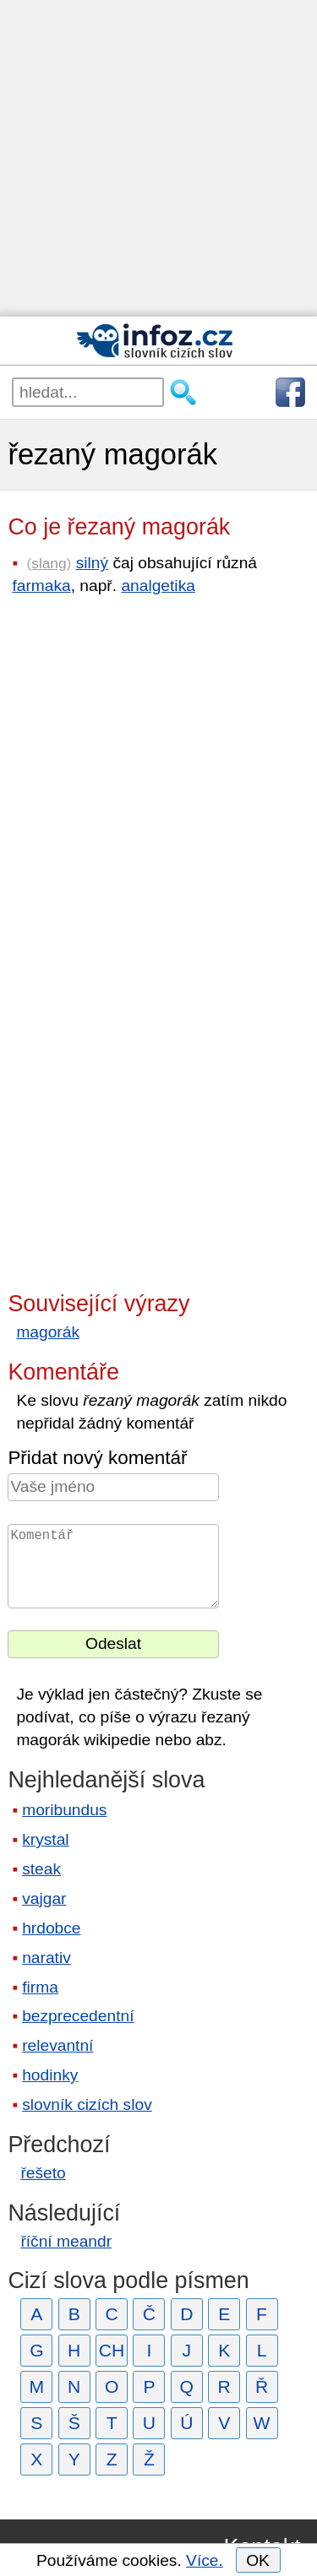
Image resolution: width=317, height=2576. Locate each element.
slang (48, 563)
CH (112, 2350)
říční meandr (66, 2241)
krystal (45, 1839)
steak (41, 1869)
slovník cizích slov (87, 2104)
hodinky (50, 2075)
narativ (46, 1957)
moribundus (64, 1810)
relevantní (57, 2045)
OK (258, 2560)
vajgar (44, 1898)
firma (40, 1987)
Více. (204, 2560)
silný (92, 563)
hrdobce (51, 1928)
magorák (47, 1332)
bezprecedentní (78, 2016)
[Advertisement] (158, 158)
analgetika (157, 585)
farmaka (41, 585)
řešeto (42, 2173)
